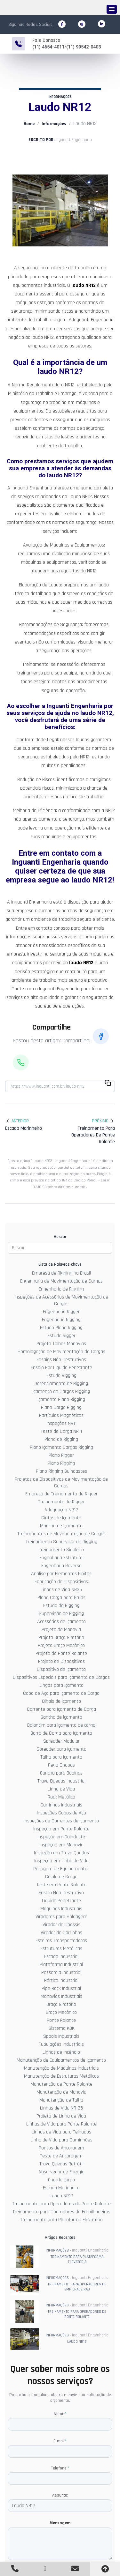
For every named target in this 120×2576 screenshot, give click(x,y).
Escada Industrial (61, 1956)
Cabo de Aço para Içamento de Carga (61, 1693)
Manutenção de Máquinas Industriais (61, 2068)
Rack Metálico (61, 1796)
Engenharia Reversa (61, 1565)
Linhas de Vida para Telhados (61, 2131)
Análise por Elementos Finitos (61, 1573)
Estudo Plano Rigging (61, 1327)
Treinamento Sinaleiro (61, 1549)
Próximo (103, 1120)
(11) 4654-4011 (48, 47)
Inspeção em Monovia (61, 1844)
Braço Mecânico (61, 2012)
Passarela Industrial (61, 1972)
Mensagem (60, 2523)
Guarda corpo (61, 2179)
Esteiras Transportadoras (61, 1940)
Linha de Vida (61, 1788)
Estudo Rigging (61, 1375)
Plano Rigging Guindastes (61, 1471)
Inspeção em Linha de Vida (61, 1860)
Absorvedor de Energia (61, 2171)
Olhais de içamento (61, 1701)
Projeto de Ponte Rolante (61, 1653)
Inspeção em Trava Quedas (61, 1852)
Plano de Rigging (61, 1439)
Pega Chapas (61, 1764)
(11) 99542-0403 (83, 47)
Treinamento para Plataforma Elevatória (61, 2219)
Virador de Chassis (61, 1924)
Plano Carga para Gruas (61, 1597)
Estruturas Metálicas (61, 1948)
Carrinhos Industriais (61, 1804)
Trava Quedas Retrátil (61, 2163)
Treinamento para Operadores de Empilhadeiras (61, 2211)
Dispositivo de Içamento (61, 1669)
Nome (60, 2413)
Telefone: (60, 2468)
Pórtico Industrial (61, 1980)
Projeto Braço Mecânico (61, 1645)
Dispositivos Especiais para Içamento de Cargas (61, 1677)
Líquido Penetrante (61, 1900)
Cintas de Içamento (61, 1517)
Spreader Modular (61, 1741)
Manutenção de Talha (61, 2099)
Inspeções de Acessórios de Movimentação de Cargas (61, 1300)
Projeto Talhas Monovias (61, 1343)
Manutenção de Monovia (61, 2091)
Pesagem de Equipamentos (61, 1868)
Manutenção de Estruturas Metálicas (61, 2076)
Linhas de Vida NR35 (61, 1589)
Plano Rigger (61, 1455)
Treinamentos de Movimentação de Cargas (61, 1533)
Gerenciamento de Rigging (61, 1383)
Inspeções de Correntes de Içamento (61, 1820)
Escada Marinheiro (61, 2187)
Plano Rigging (61, 1463)
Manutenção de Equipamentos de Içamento (61, 2060)
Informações (54, 123)
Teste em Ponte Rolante (61, 1884)
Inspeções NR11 (61, 1423)
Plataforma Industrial (61, 1964)
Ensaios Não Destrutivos (61, 1359)
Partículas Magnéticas (61, 1415)
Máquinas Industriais (61, 1908)
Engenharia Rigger (61, 1311)
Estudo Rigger (61, 1335)
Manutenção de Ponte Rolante (61, 2084)
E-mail (60, 2441)
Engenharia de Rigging (61, 1288)
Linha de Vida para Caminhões (61, 2139)
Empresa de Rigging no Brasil (61, 1272)
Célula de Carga (61, 1876)
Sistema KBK (61, 2028)
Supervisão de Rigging (61, 1613)
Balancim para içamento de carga (61, 1725)
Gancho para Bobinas (61, 1772)
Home (29, 123)
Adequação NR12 (61, 1509)
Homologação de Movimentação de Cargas (61, 1351)
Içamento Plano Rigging (61, 1399)
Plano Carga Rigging (61, 1407)
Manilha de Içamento (61, 1525)
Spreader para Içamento (61, 1749)
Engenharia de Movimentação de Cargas (61, 1280)
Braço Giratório (61, 2004)
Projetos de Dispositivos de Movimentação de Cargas (61, 1482)
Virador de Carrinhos (61, 1932)
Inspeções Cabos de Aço (61, 1812)
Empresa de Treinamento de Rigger (61, 1493)
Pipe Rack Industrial (61, 1988)
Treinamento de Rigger (61, 1501)
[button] (112, 9)
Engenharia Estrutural (61, 1557)
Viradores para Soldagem (61, 1916)
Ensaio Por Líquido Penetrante (61, 1367)
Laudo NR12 (61, 2195)
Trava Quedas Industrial (61, 1780)
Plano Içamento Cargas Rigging (61, 1447)
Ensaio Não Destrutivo (61, 1892)
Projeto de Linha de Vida (61, 2115)
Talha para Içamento (61, 1756)
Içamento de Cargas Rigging (61, 1391)
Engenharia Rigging (61, 1319)
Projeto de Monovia (61, 1629)
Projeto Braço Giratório (61, 1637)
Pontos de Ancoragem (61, 2147)
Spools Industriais (61, 2036)
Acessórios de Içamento (61, 1621)
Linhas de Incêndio (61, 2052)
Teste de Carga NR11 (61, 1431)
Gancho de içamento (61, 1717)
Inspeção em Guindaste (61, 1836)
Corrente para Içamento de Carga (61, 1709)
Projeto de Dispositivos (61, 1661)
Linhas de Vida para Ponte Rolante (61, 2123)
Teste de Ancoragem (61, 2155)
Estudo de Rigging (61, 1605)
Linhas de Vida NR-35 (61, 2107)
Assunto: (60, 2495)
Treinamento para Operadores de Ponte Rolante (61, 2203)
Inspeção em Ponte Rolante (61, 1828)
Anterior (17, 1120)
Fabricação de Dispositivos (61, 1581)
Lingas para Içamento (61, 1685)
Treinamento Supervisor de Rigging (61, 1541)
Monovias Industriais (61, 1996)
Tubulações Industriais (61, 2044)
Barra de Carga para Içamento (61, 1733)
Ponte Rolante (61, 2020)
